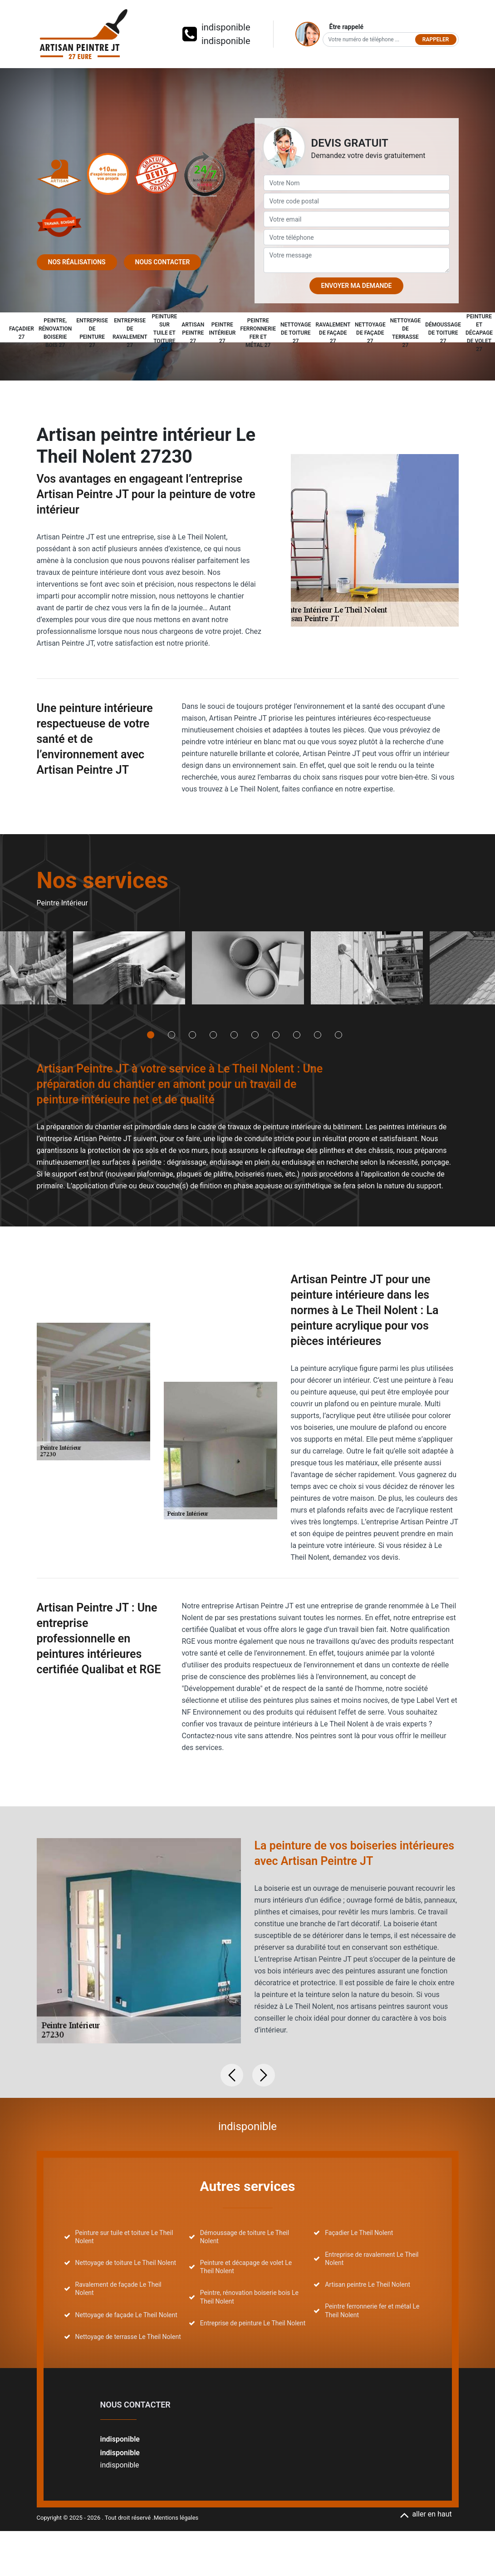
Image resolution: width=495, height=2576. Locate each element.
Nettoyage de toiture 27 (295, 332)
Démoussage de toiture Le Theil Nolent (244, 2237)
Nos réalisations (77, 262)
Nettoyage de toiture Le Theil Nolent (125, 2262)
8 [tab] (296, 1034)
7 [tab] (275, 1034)
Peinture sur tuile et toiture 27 (164, 332)
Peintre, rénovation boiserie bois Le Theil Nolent (249, 2296)
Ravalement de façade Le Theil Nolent (118, 2288)
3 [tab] (192, 1034)
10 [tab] (338, 1034)
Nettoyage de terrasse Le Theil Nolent (128, 2336)
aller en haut (426, 2514)
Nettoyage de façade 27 (370, 332)
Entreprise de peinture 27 (92, 332)
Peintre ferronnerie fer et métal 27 (258, 332)
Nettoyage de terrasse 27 (405, 332)
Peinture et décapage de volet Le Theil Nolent (246, 2266)
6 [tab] (255, 1034)
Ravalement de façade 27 (333, 332)
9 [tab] (317, 1034)
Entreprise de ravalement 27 (130, 332)
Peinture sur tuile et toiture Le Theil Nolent (124, 2237)
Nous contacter (162, 262)
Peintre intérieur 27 (222, 332)
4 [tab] (213, 1034)
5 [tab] (234, 1034)
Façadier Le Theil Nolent (359, 2232)
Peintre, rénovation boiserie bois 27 (55, 332)
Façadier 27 (21, 333)
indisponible (225, 27)
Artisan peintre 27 (192, 332)
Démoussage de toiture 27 (443, 332)
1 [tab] (150, 1034)
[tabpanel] (128, 971)
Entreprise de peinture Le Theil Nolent (253, 2323)
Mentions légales (176, 2517)
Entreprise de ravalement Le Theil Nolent (371, 2258)
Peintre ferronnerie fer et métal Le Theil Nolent (372, 2310)
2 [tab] (171, 1034)
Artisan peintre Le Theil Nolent (367, 2284)
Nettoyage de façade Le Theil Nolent (126, 2315)
